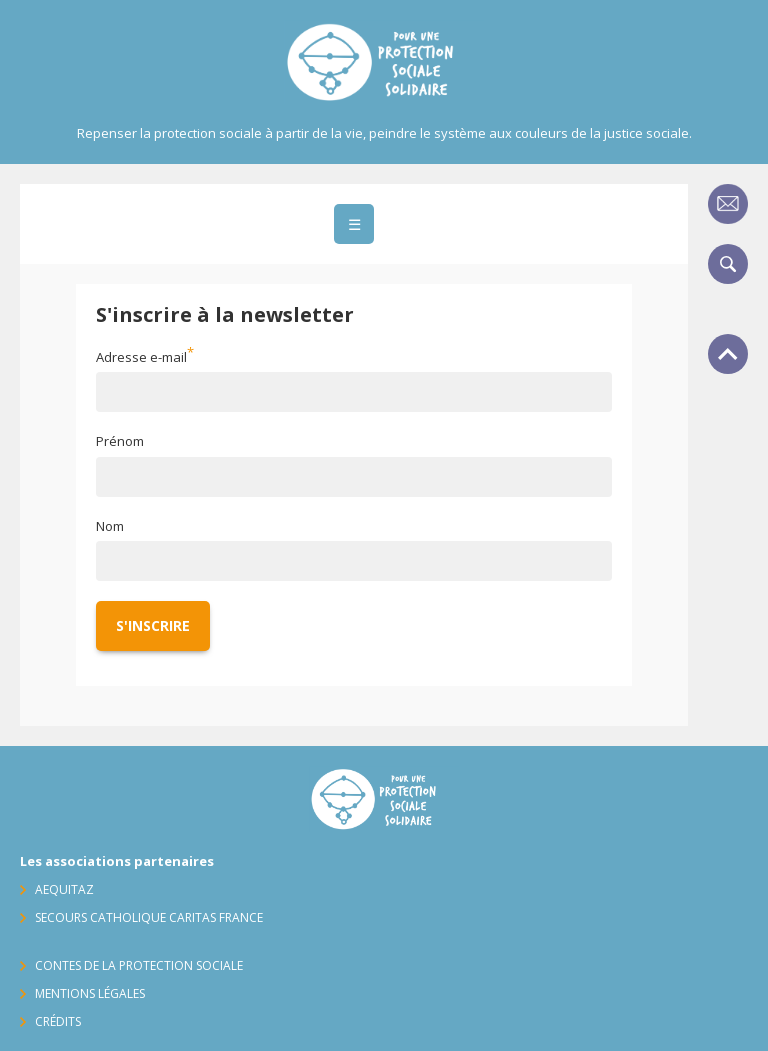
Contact (728, 204)
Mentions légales (90, 993)
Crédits (58, 1021)
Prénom (120, 441)
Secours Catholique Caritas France (149, 917)
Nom (110, 526)
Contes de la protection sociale (139, 965)
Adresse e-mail (141, 357)
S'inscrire (153, 625)
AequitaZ (64, 889)
